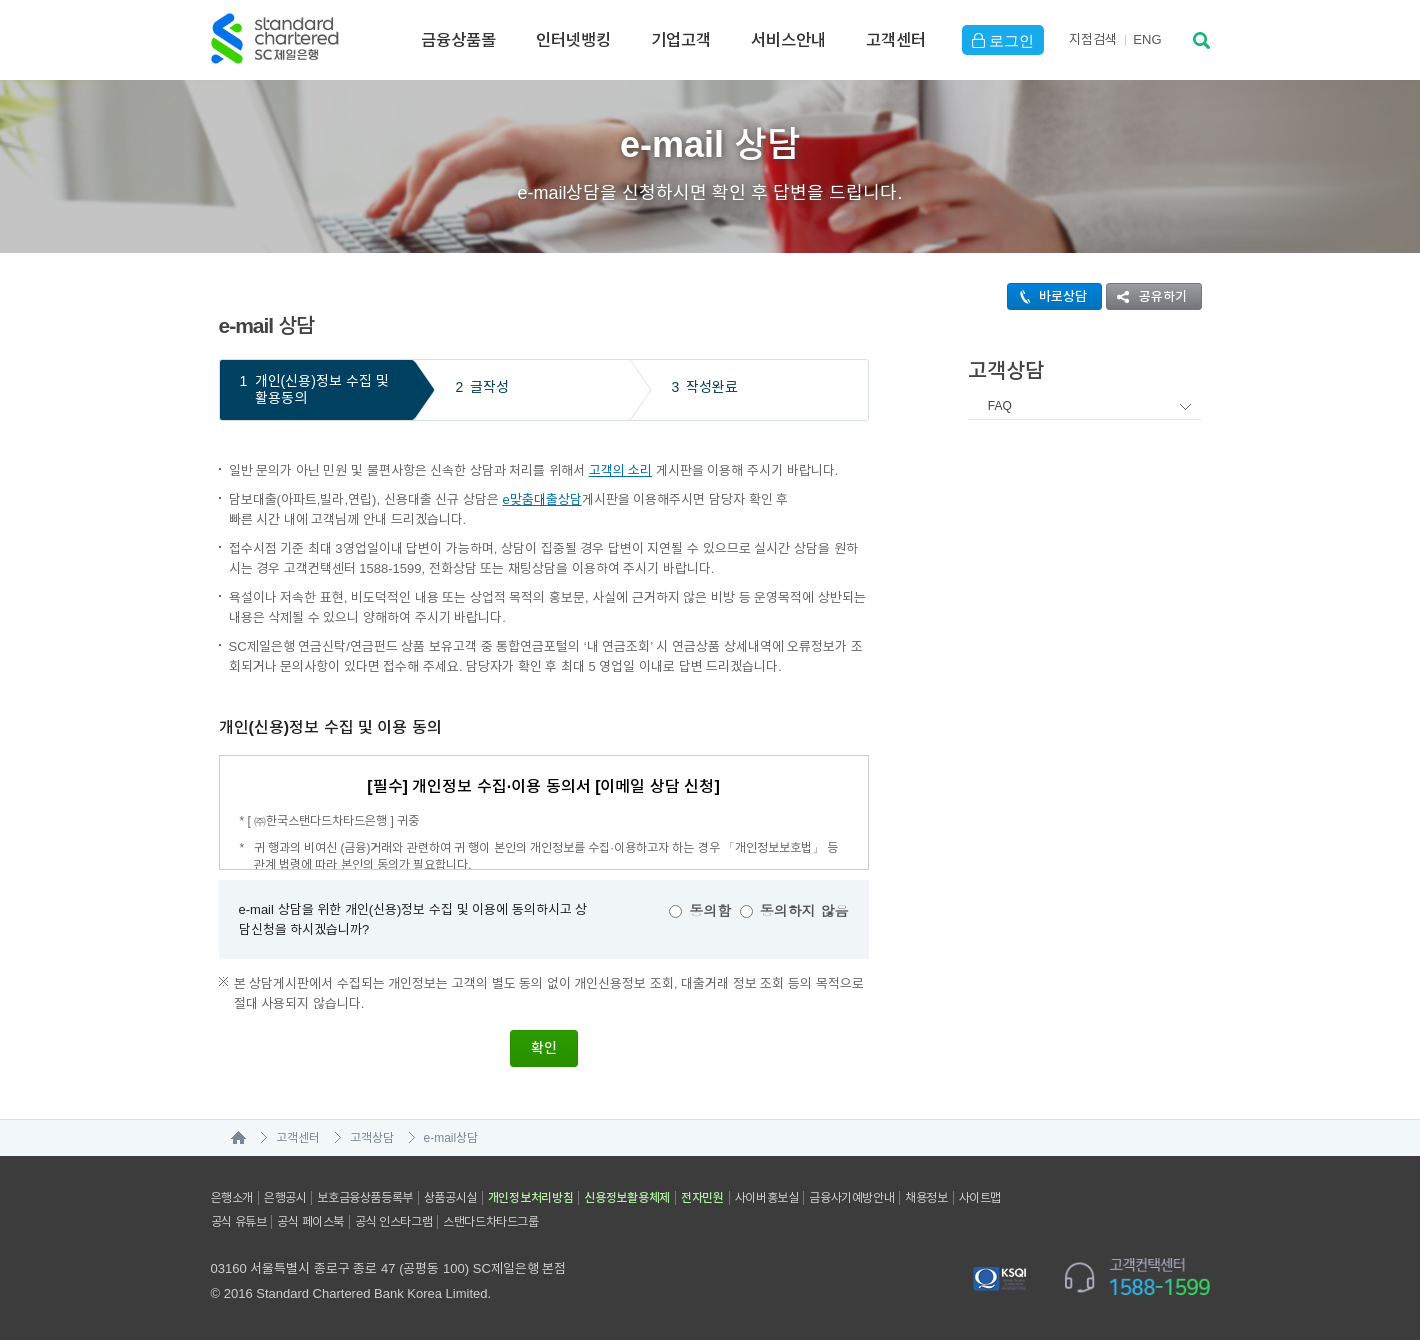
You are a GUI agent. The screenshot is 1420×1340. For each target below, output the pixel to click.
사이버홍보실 (767, 1198)
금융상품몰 (458, 40)
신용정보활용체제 (627, 1198)
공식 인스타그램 (393, 1222)
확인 (544, 1048)
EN (1147, 39)
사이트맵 (980, 1198)
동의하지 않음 (804, 910)
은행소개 (232, 1198)
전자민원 (702, 1198)
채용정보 (926, 1198)
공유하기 (1147, 296)
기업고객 (681, 40)
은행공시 (285, 1198)
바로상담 (1047, 296)
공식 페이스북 (310, 1222)
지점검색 (1093, 39)
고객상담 (372, 1138)
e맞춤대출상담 (541, 499)
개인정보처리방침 (531, 1198)
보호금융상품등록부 (364, 1198)
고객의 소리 (621, 470)
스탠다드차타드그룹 (490, 1222)
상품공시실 (450, 1198)
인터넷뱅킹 (573, 40)
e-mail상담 (451, 1138)
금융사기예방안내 (851, 1198)
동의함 (710, 910)
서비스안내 (788, 40)
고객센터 (896, 40)
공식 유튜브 (239, 1222)
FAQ (1000, 406)
